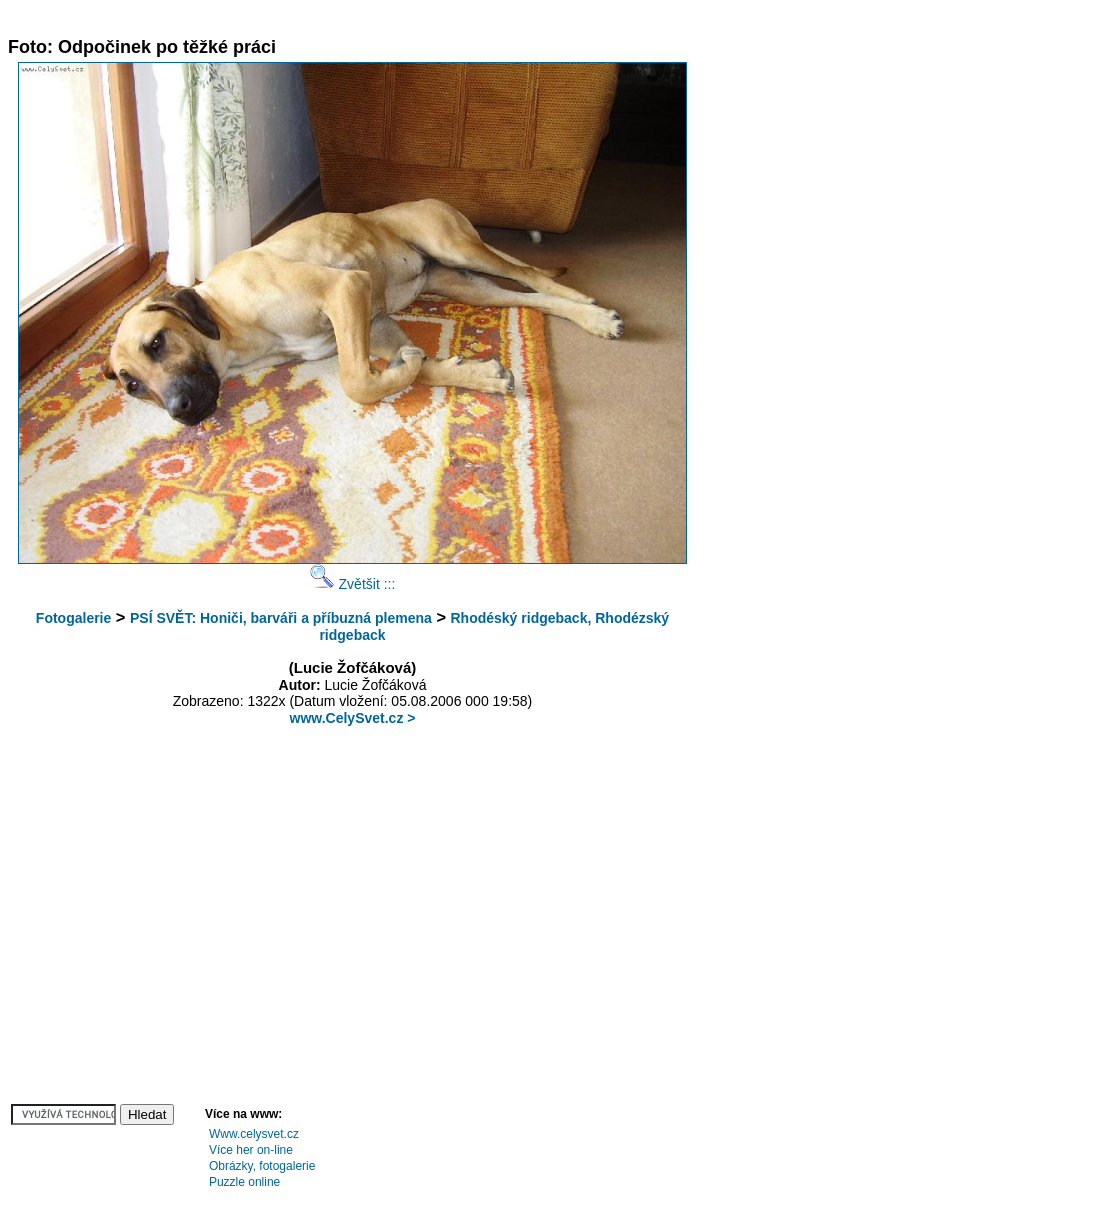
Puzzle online (244, 1182)
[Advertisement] (372, 15)
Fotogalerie (73, 618)
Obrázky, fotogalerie (262, 1166)
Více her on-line (251, 1150)
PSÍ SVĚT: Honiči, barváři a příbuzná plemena (281, 618)
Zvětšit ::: (353, 584)
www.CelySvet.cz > (353, 718)
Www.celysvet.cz (254, 1134)
